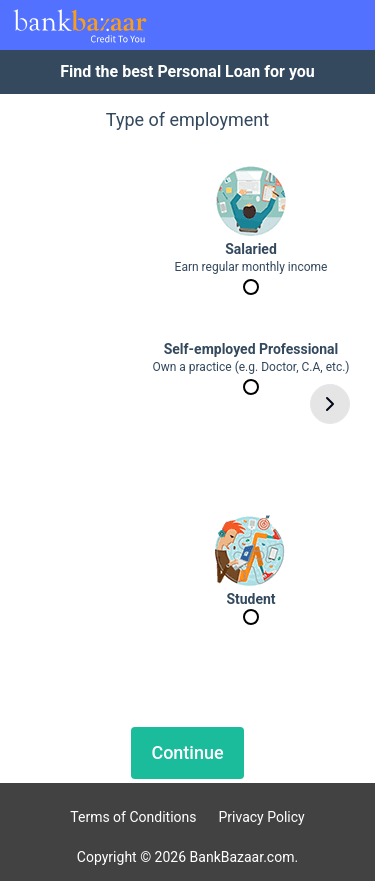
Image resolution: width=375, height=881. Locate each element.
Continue (187, 752)
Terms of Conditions (133, 817)
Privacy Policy (262, 817)
